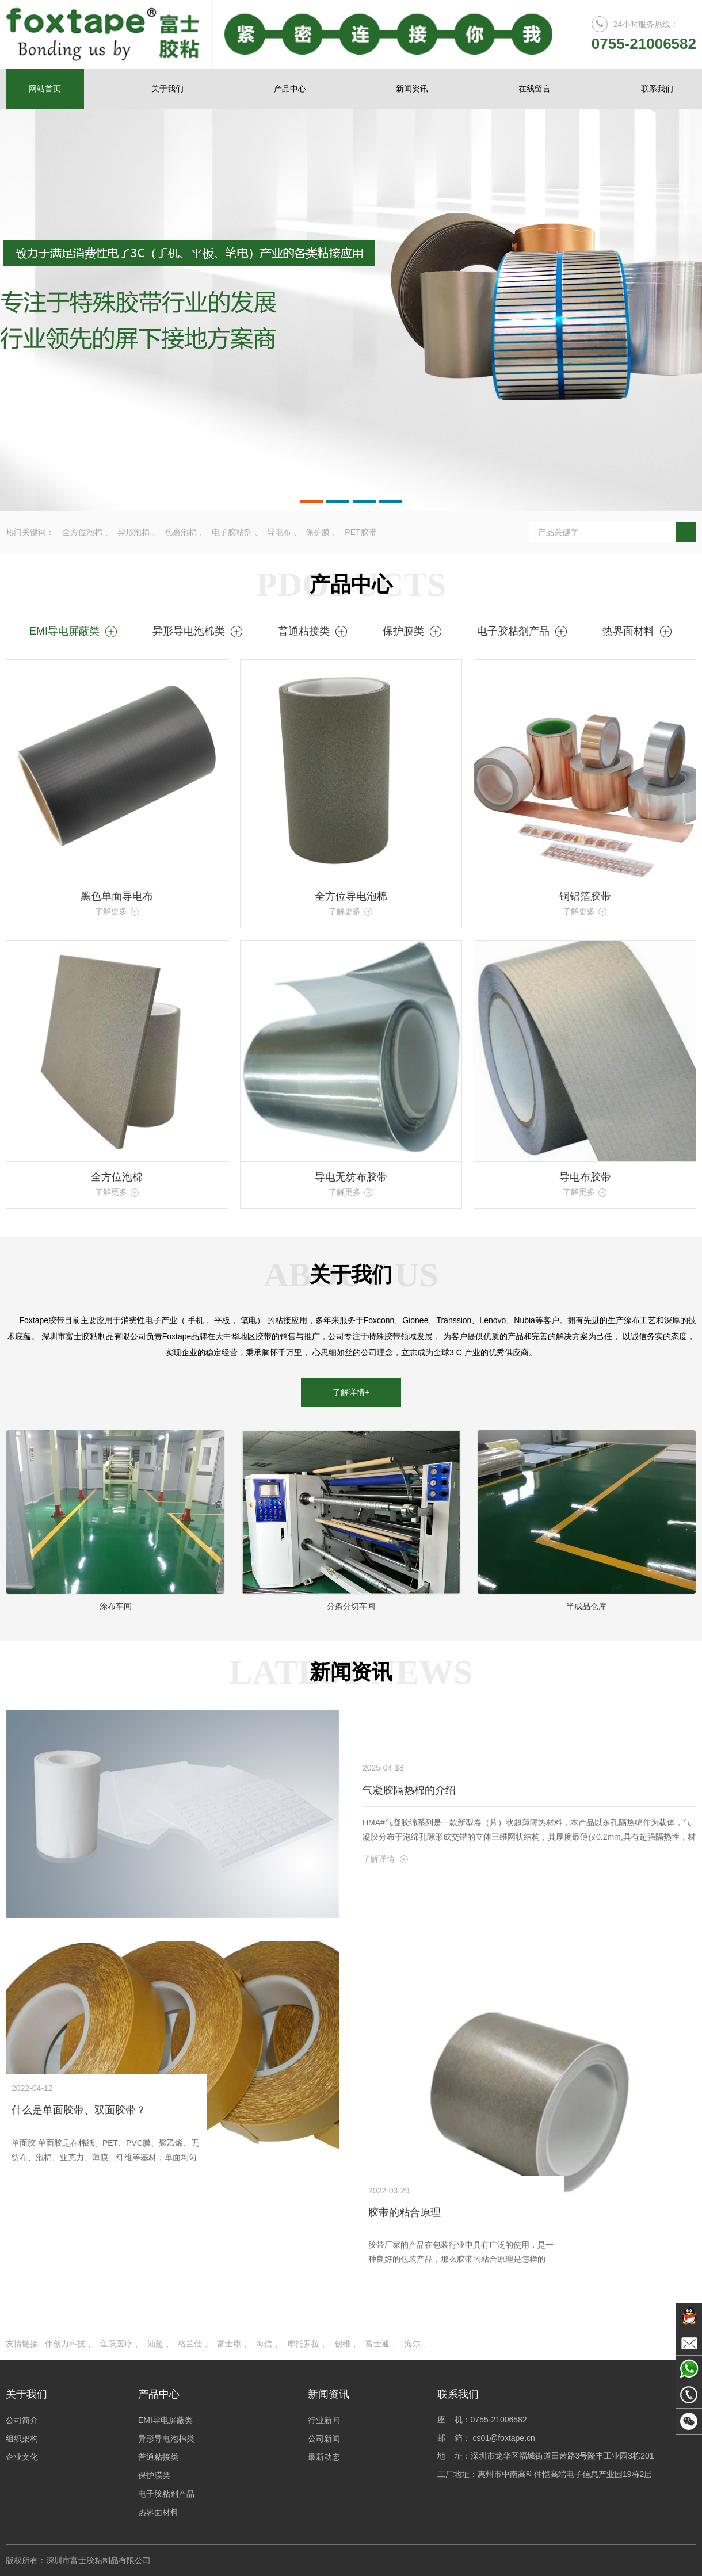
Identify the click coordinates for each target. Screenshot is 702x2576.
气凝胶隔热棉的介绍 (409, 1790)
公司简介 (22, 2420)
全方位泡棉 (82, 532)
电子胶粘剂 (232, 532)
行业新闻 (324, 2420)
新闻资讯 (412, 88)
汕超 (155, 2343)
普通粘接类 (313, 631)
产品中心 (290, 88)
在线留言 (534, 88)
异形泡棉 (133, 532)
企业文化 (22, 2457)
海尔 (413, 2343)
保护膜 (318, 532)
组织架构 (22, 2438)
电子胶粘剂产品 (522, 631)
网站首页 (45, 88)
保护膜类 (412, 631)
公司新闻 (324, 2438)
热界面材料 (637, 631)
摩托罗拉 (303, 2343)
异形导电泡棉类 (197, 631)
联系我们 (657, 88)
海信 (264, 2343)
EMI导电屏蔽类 (73, 631)
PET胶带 (360, 532)
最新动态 (324, 2457)
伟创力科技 (65, 2343)
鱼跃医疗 (116, 2343)
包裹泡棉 (181, 532)
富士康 (229, 2343)
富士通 (377, 2343)
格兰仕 (190, 2343)
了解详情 (386, 1858)
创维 (342, 2343)
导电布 (279, 532)
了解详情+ (351, 1392)
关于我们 (167, 88)
